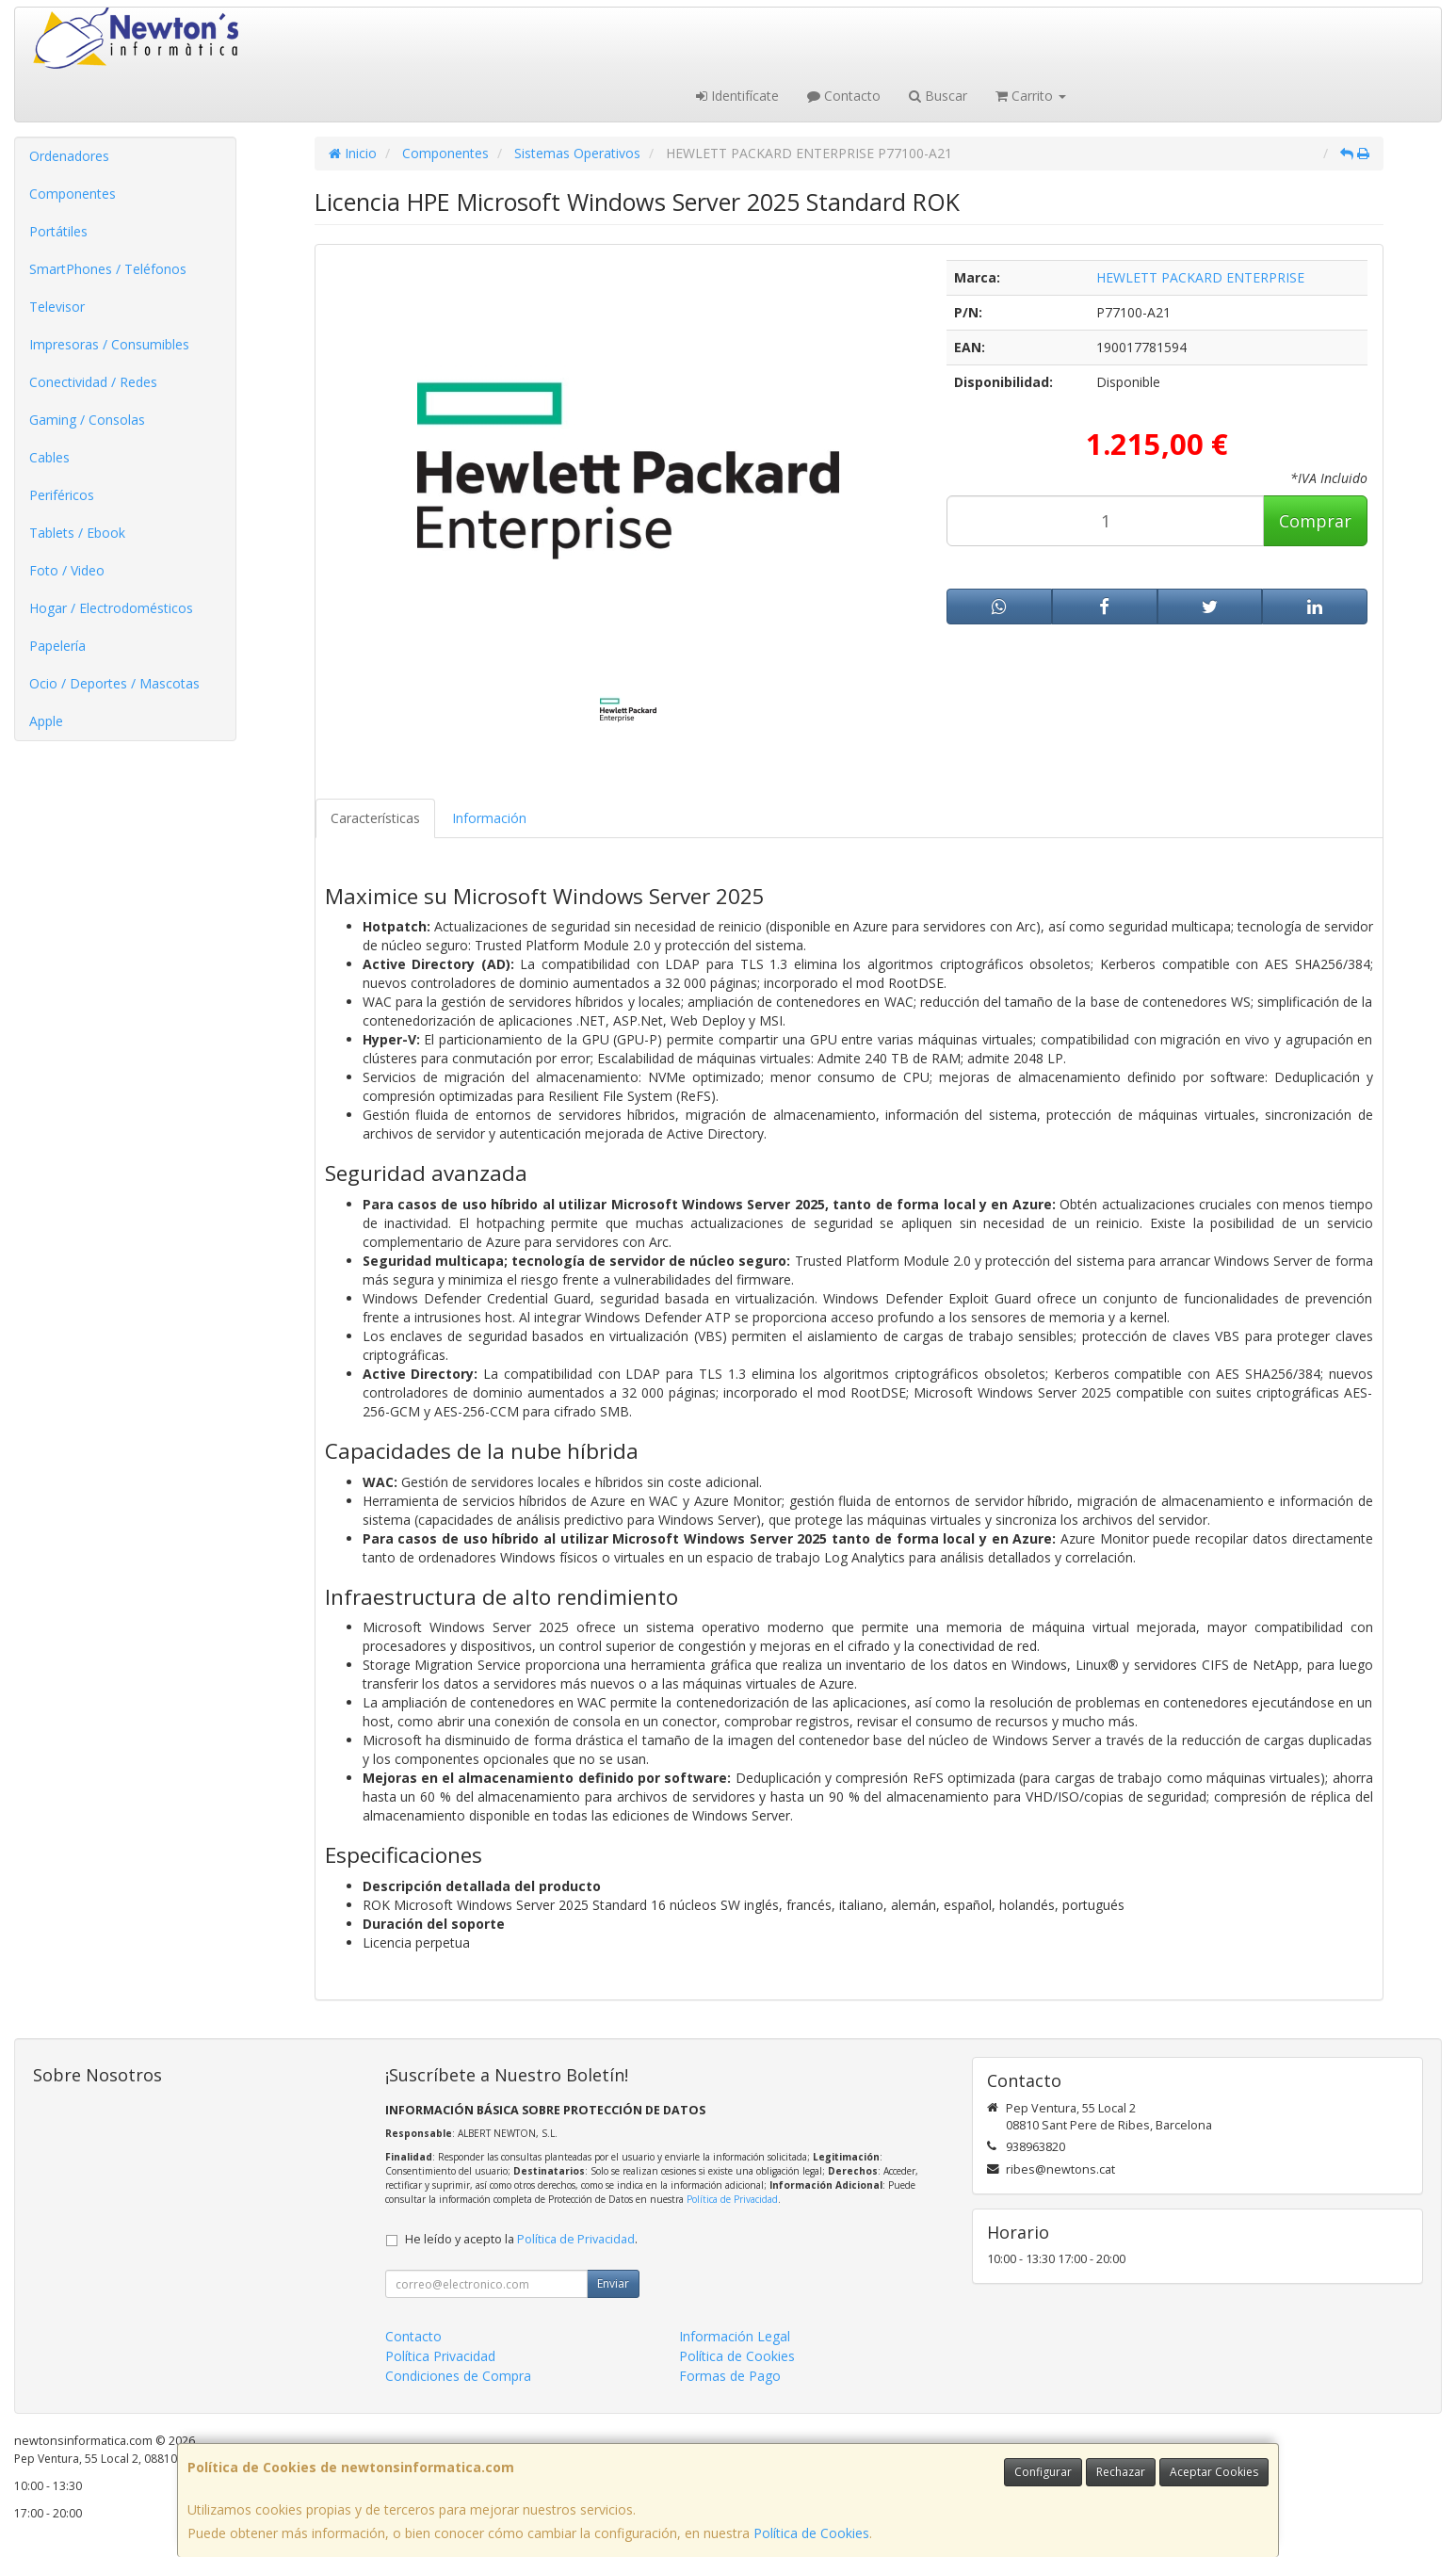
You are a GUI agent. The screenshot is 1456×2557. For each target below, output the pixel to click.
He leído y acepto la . (521, 2239)
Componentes (72, 193)
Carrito (1030, 96)
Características (375, 818)
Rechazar (1120, 2472)
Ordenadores (69, 156)
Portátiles (58, 231)
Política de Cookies (811, 2533)
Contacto (844, 96)
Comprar (1315, 521)
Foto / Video (67, 570)
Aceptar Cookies (1214, 2472)
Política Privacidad (440, 2356)
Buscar (938, 96)
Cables (49, 457)
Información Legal (734, 2336)
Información (489, 818)
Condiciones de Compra (458, 2376)
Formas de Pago (730, 2376)
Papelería (57, 646)
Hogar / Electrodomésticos (111, 608)
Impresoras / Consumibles (109, 344)
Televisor (57, 307)
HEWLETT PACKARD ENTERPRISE (1200, 277)
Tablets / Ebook (77, 533)
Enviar (613, 2283)
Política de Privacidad (732, 2199)
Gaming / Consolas (87, 420)
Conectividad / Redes (93, 382)
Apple (46, 721)
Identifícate (737, 96)
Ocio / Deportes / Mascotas (114, 683)
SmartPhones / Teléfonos (107, 269)
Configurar (1043, 2472)
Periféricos (61, 495)
